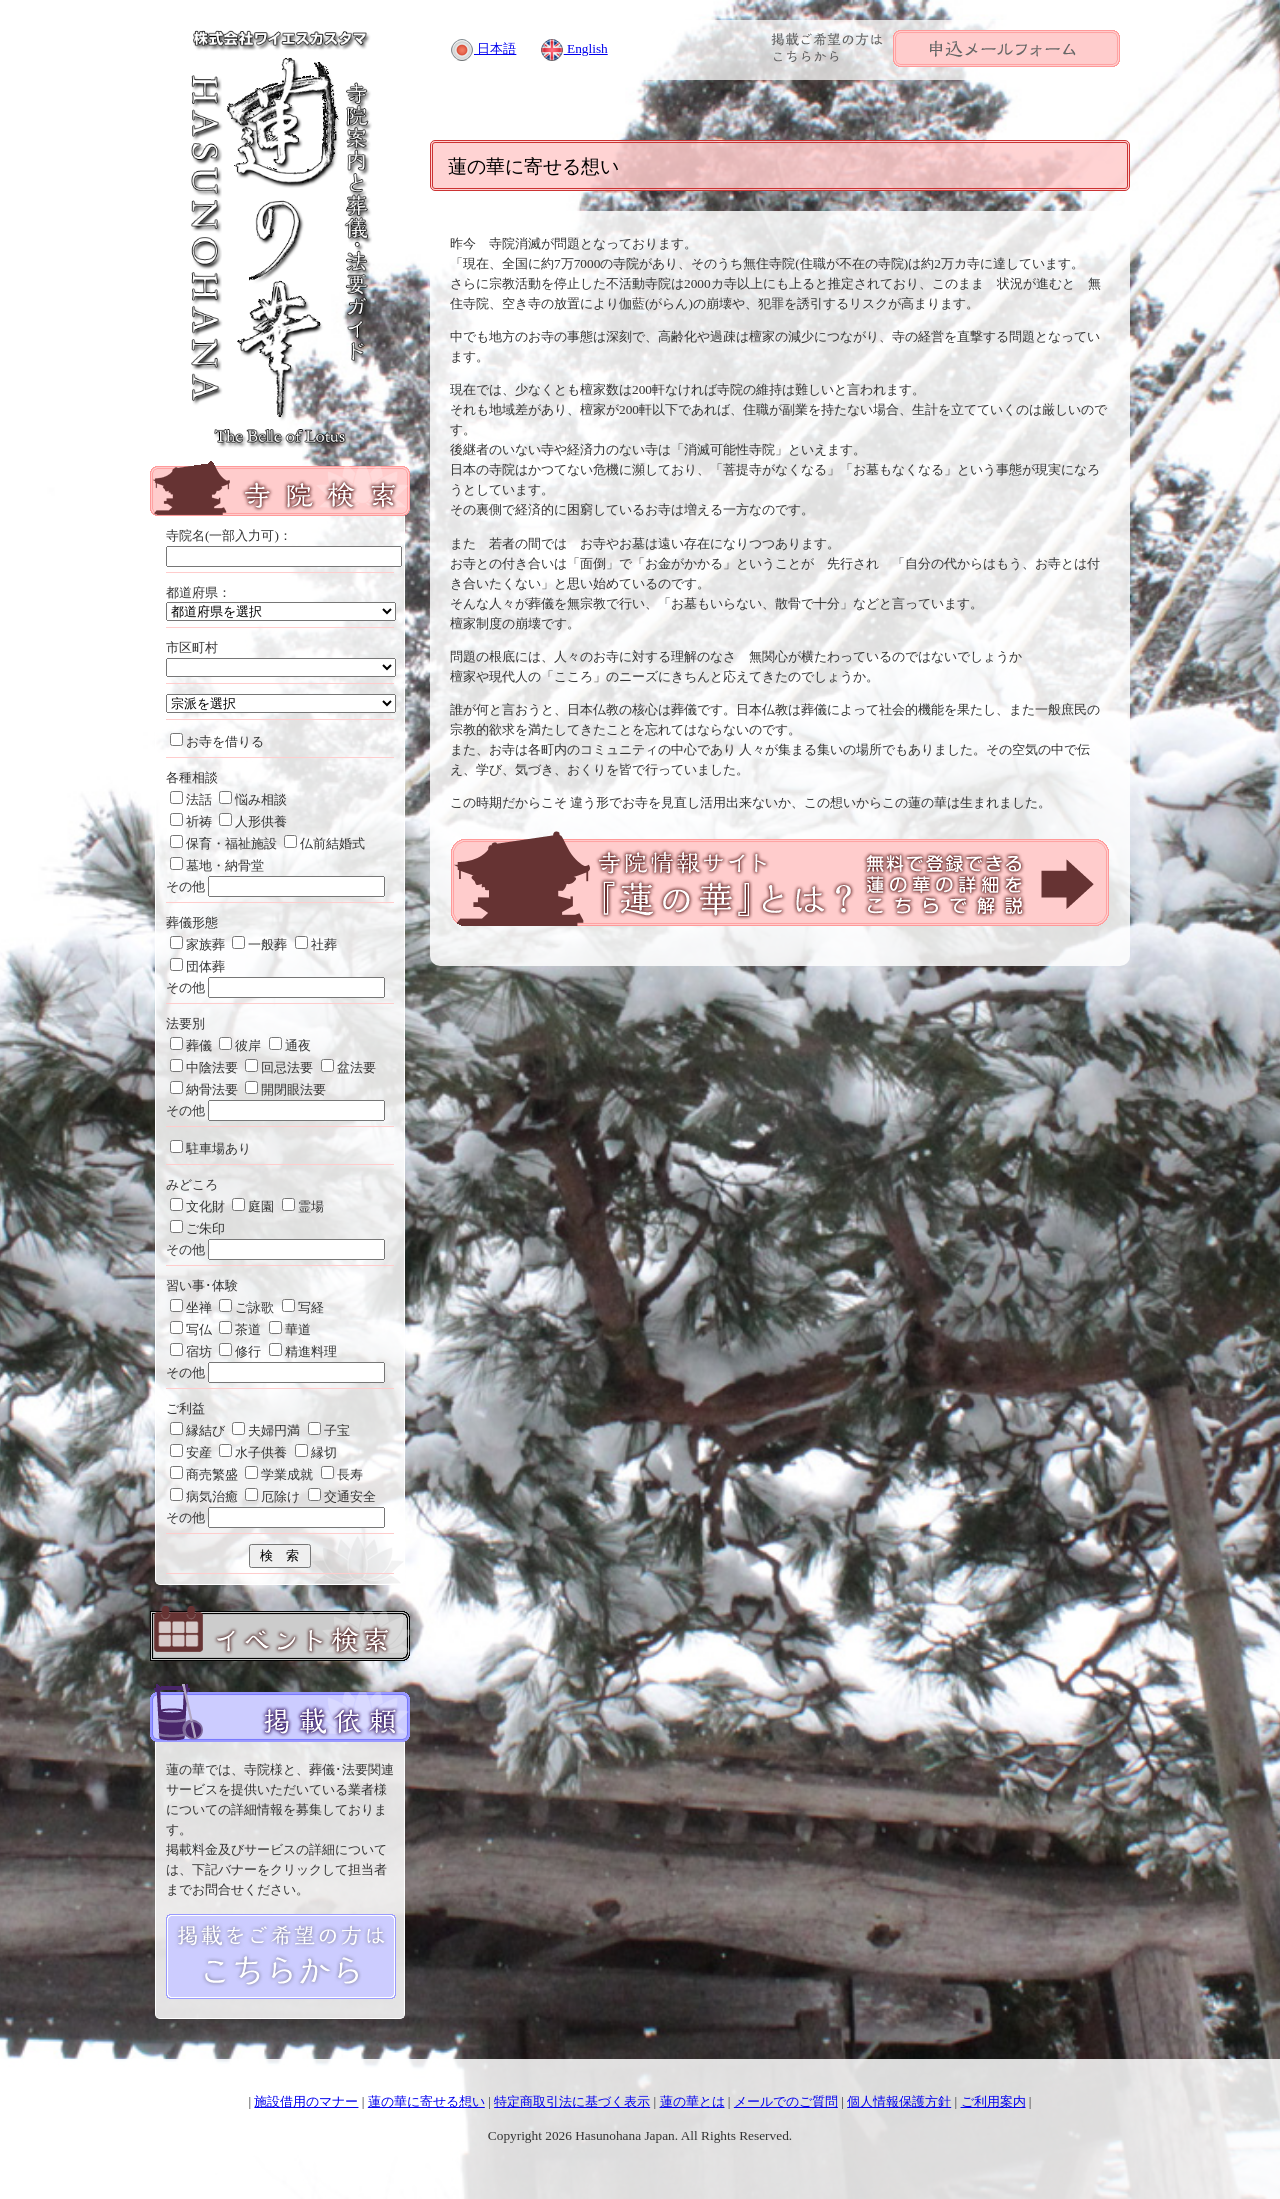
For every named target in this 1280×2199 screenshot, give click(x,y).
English (574, 48)
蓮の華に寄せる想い (426, 2101)
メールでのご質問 (786, 2101)
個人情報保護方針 (899, 2101)
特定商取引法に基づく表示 (572, 2101)
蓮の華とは (692, 2101)
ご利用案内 (993, 2101)
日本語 (483, 48)
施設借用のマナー (306, 2101)
